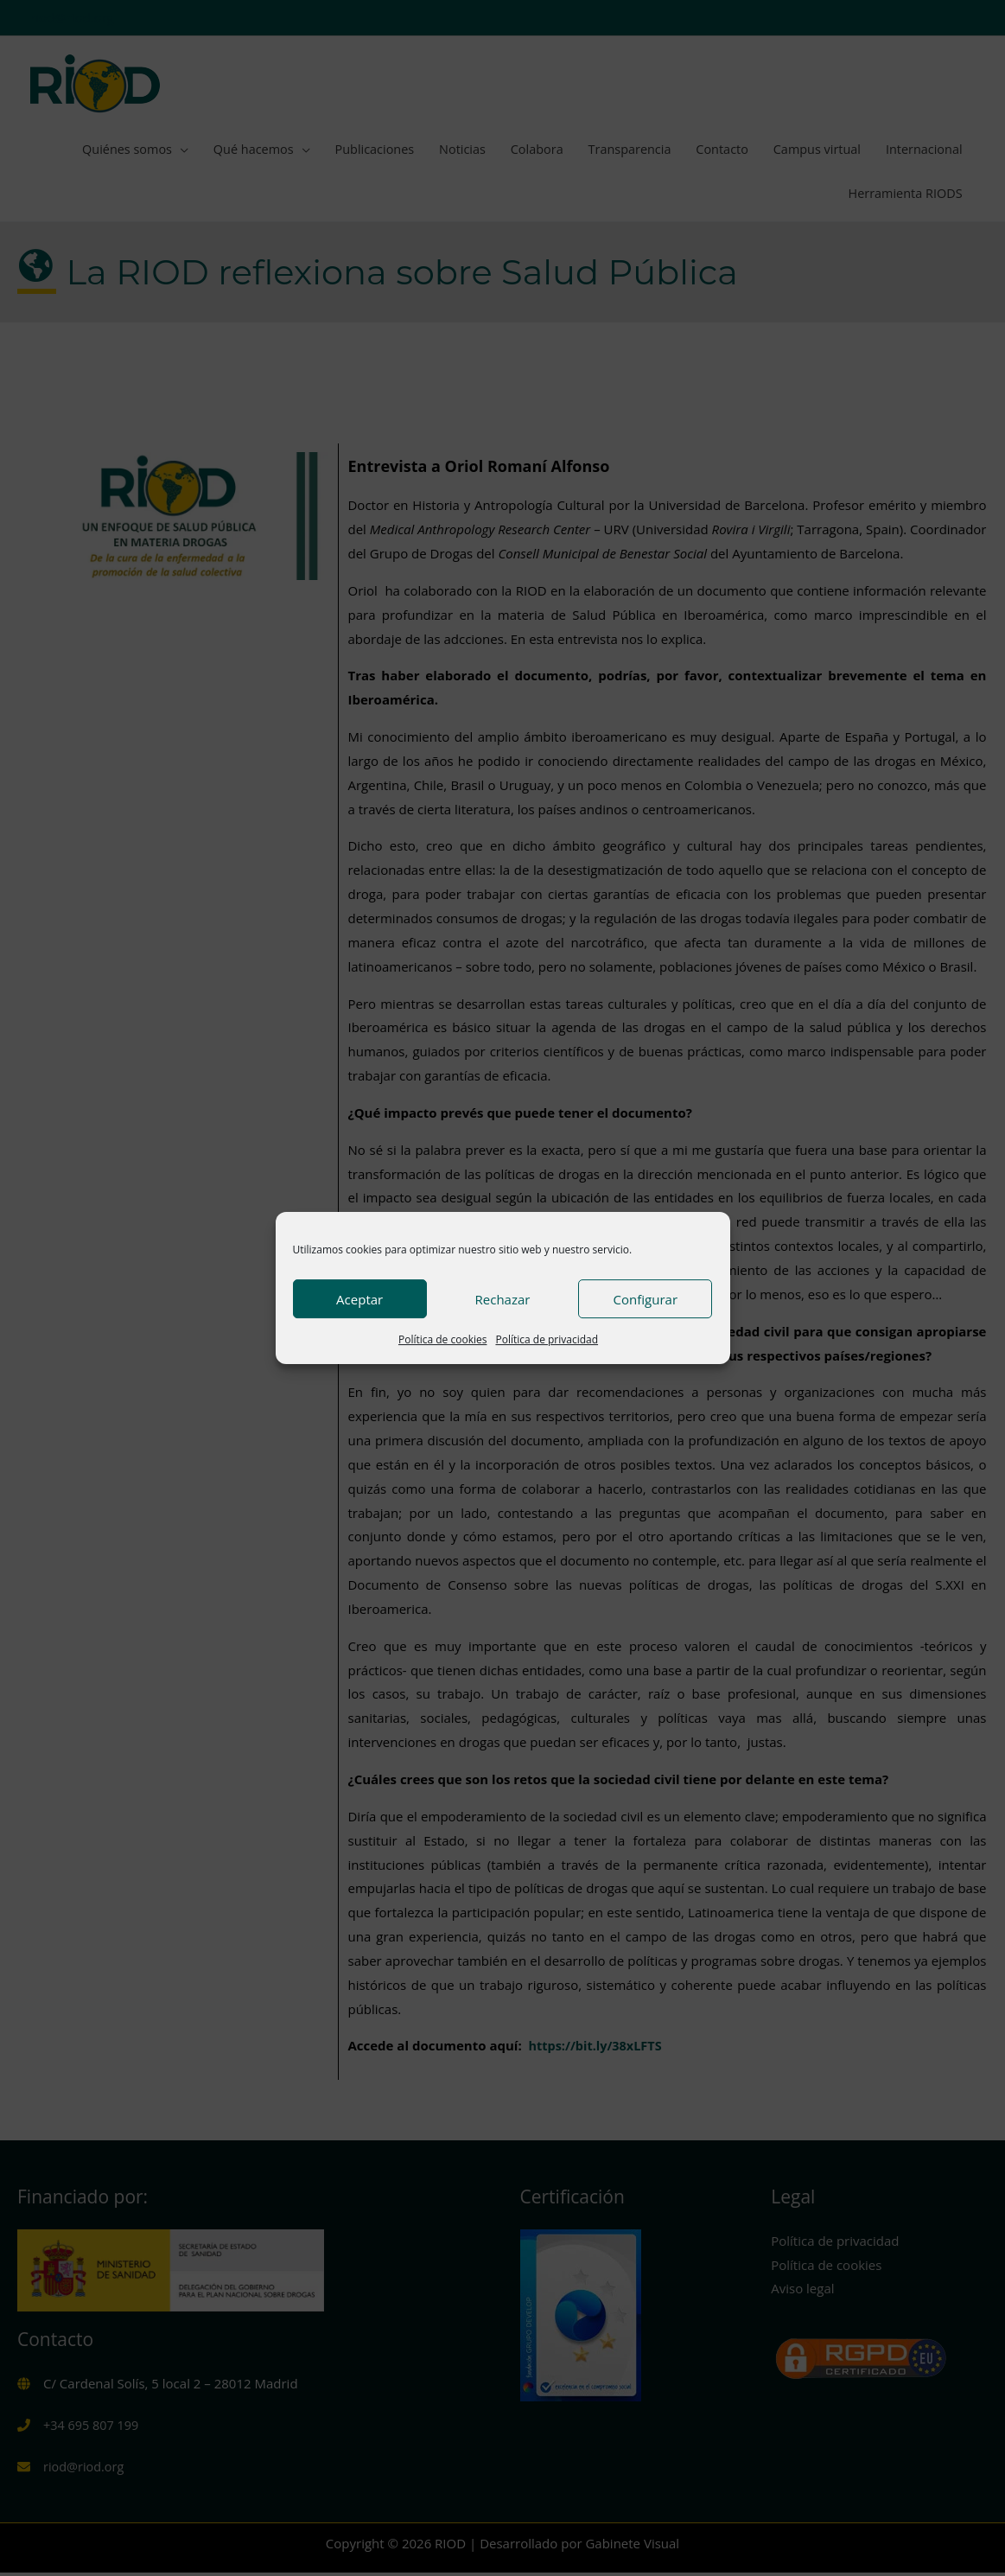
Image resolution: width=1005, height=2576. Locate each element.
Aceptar (359, 1299)
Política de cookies (442, 1339)
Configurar (645, 1299)
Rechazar (503, 1299)
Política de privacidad (546, 1339)
